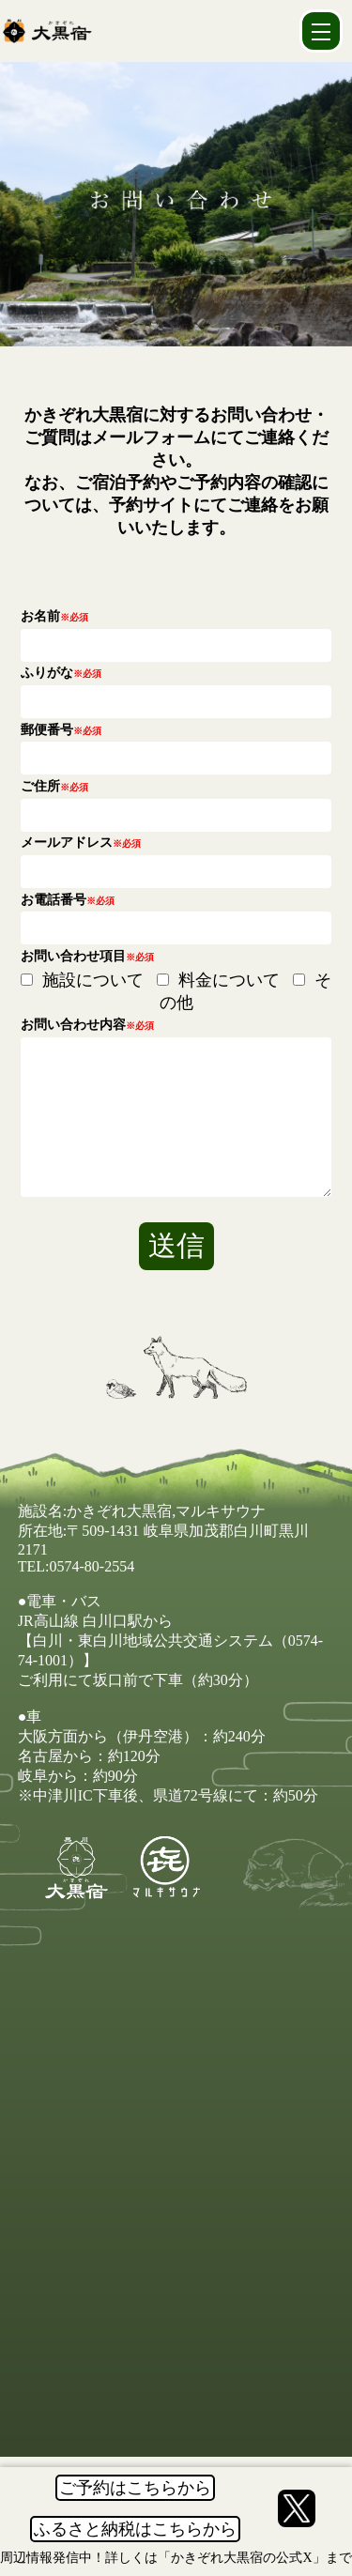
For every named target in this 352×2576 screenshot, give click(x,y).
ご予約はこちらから (135, 2487)
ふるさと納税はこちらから (135, 2529)
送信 (176, 1273)
